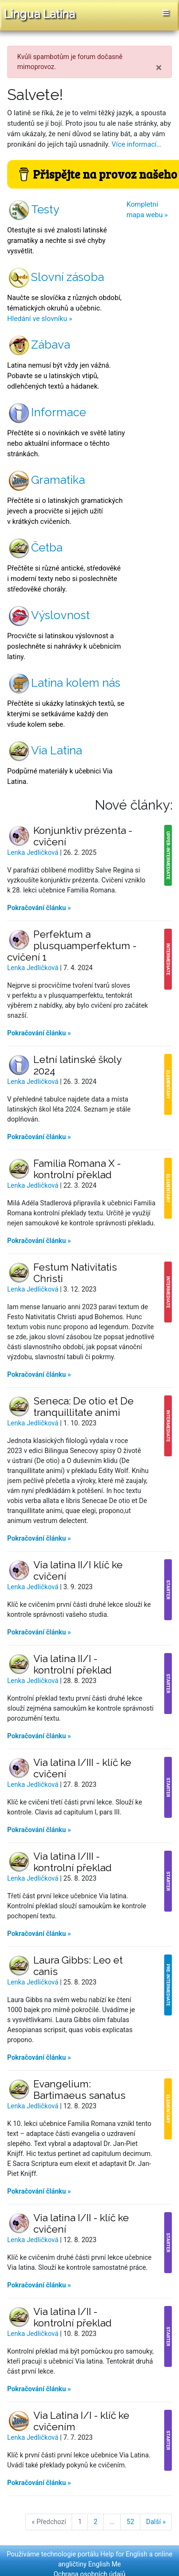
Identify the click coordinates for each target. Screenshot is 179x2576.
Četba (35, 547)
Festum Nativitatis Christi (75, 1272)
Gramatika (46, 480)
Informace (46, 412)
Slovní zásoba (55, 277)
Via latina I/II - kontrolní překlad (72, 2317)
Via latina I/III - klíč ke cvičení (82, 1768)
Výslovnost (48, 615)
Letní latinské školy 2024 (77, 1065)
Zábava (38, 344)
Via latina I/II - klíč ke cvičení (81, 2223)
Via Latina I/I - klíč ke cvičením (81, 2421)
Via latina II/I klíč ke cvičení (78, 1570)
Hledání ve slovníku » (39, 318)
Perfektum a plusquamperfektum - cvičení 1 (72, 945)
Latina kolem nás (63, 683)
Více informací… (136, 144)
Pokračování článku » (39, 908)
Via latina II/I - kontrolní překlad (72, 1664)
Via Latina (44, 750)
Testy (33, 209)
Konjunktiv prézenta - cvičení (82, 836)
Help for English (123, 2554)
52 (130, 2522)
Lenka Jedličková (33, 852)
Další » (156, 2522)
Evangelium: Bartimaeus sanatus (79, 2089)
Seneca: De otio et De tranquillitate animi (83, 1406)
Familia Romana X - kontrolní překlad (77, 1169)
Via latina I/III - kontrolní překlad (72, 1862)
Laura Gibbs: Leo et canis (78, 1965)
